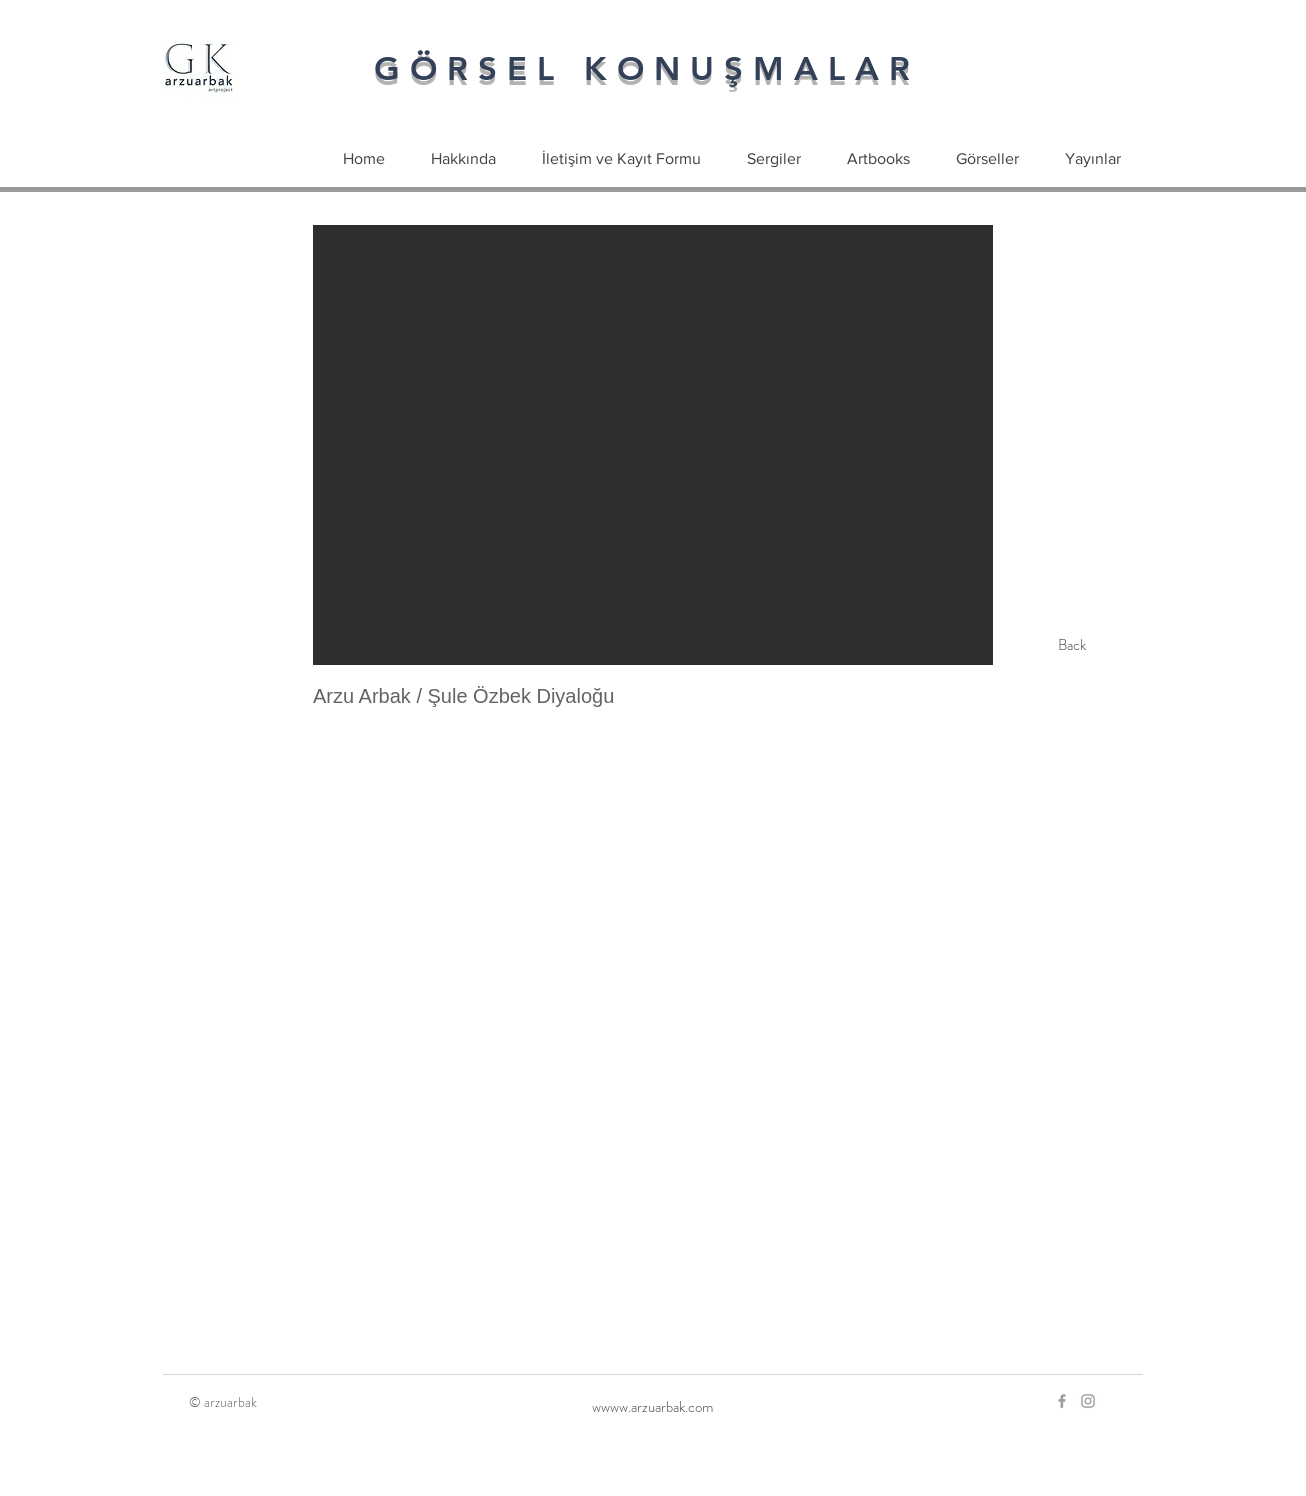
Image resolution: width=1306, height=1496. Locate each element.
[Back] (1072, 645)
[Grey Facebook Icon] (1062, 1401)
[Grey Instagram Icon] (1088, 1401)
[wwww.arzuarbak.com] (652, 1407)
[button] (653, 445)
